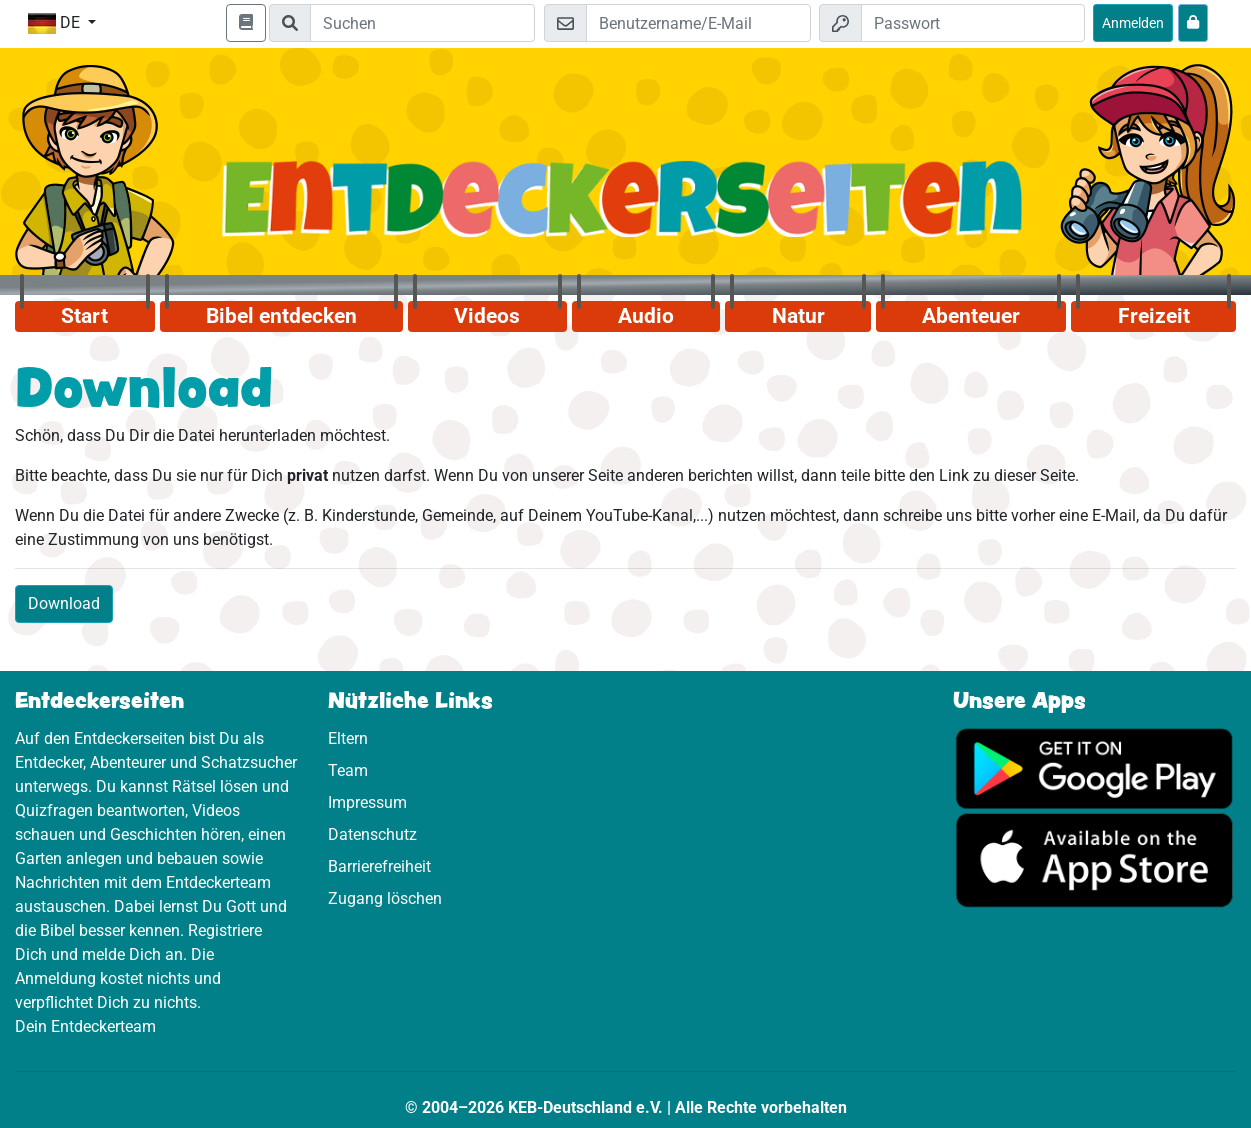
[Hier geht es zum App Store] (1094, 859)
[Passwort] (973, 23)
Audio (646, 316)
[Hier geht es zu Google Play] (1094, 767)
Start (84, 316)
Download (64, 603)
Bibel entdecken (281, 316)
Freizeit (1154, 316)
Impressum (367, 802)
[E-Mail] (698, 23)
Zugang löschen (385, 898)
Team (348, 770)
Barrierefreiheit (379, 866)
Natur (798, 316)
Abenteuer (971, 316)
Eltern (348, 738)
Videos (487, 316)
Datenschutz (372, 834)
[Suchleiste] (422, 23)
